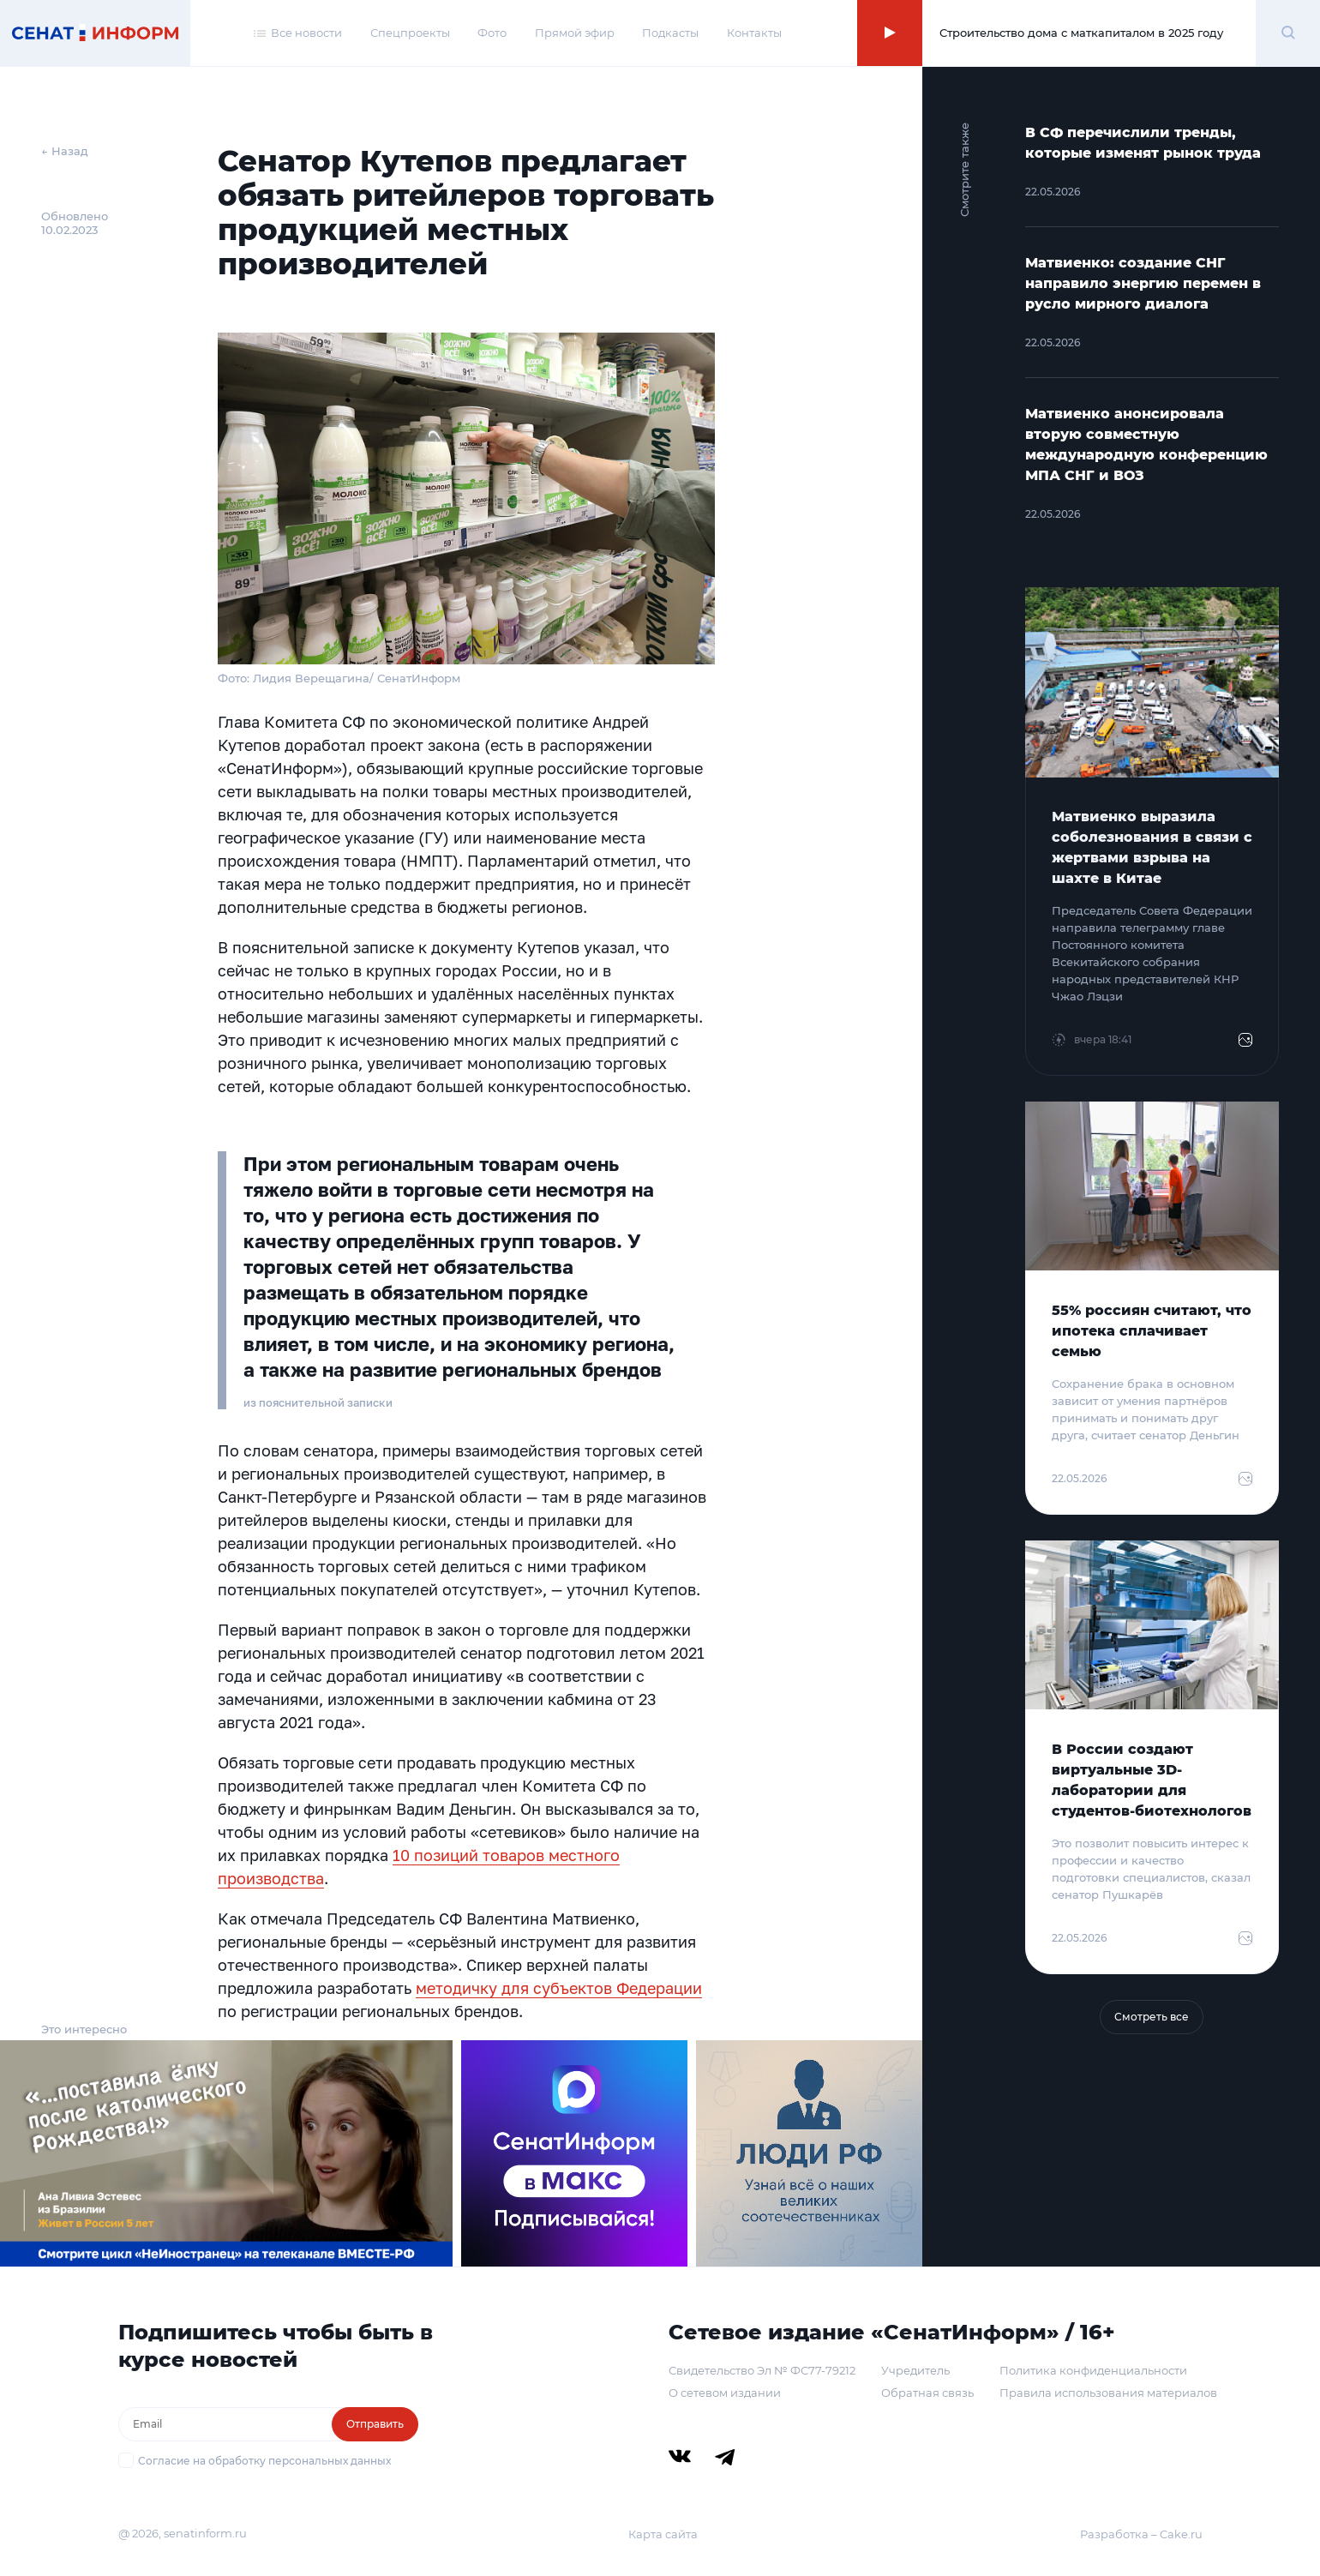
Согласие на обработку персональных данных (264, 2460)
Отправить (375, 2423)
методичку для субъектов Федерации (559, 1988)
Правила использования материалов (1108, 2392)
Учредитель (915, 2370)
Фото (492, 32)
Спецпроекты (410, 32)
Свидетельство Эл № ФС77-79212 (762, 2370)
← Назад (64, 151)
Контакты (754, 32)
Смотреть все (1151, 2016)
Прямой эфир (575, 32)
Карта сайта (663, 2534)
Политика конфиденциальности (1093, 2370)
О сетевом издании (725, 2392)
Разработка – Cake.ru (1141, 2534)
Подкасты (670, 32)
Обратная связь (927, 2392)
